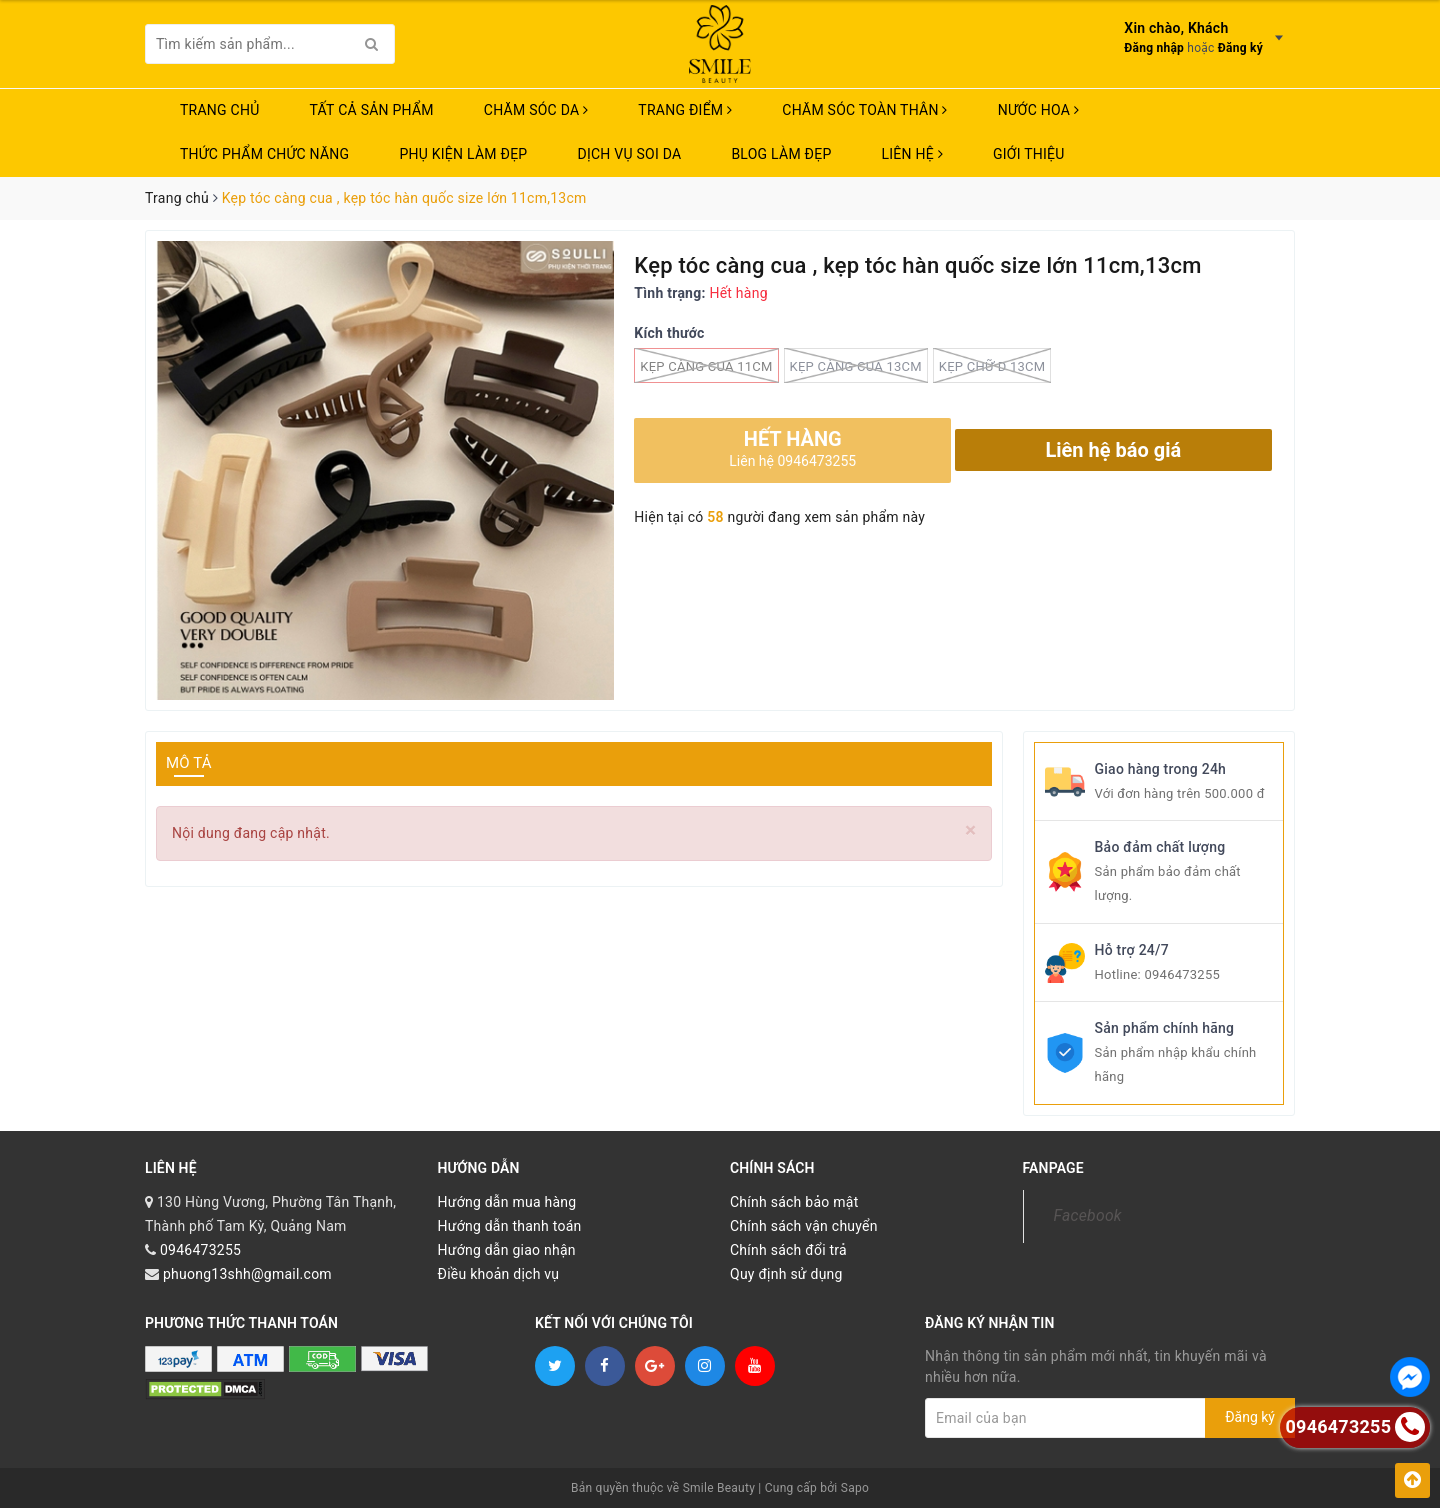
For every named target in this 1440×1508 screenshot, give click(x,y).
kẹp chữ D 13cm (992, 365)
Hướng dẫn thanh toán (510, 1226)
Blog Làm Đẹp (781, 154)
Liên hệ (912, 154)
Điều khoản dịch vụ (499, 1274)
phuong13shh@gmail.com (247, 1274)
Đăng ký (1240, 48)
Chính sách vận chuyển (804, 1226)
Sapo (855, 1488)
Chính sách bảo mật (794, 1202)
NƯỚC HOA (1039, 110)
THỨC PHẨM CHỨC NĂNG (264, 154)
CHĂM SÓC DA (536, 110)
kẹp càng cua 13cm (856, 365)
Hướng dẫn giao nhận (507, 1250)
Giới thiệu (1029, 154)
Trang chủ (220, 110)
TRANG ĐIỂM (685, 110)
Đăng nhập (1154, 48)
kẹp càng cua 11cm (706, 365)
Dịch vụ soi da (629, 154)
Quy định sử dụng (786, 1274)
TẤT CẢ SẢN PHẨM (372, 110)
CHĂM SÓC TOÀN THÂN (864, 110)
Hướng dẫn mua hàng (507, 1202)
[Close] (970, 830)
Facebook (1088, 1215)
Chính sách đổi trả (788, 1250)
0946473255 (1182, 974)
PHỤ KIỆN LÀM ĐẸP (463, 154)
